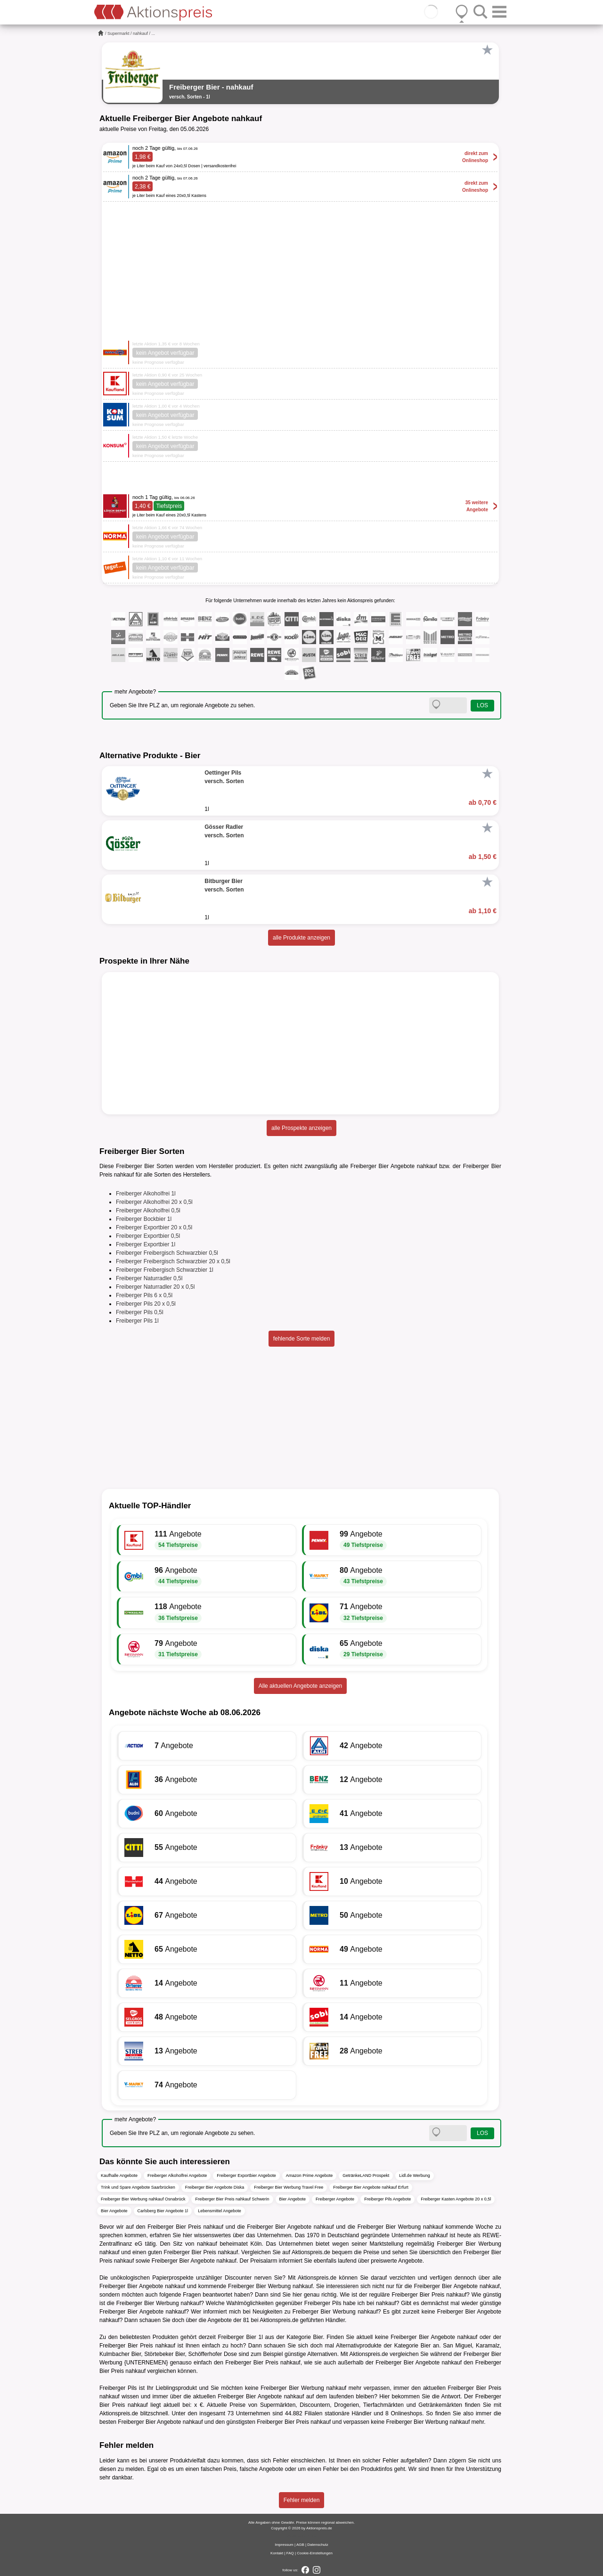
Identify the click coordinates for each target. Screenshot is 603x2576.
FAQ (290, 2553)
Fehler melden (302, 2500)
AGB (300, 2545)
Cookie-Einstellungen (315, 2553)
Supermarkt (118, 33)
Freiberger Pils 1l (137, 1320)
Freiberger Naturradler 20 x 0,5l (155, 1287)
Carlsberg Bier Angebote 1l (163, 2210)
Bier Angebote (292, 2199)
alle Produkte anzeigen (301, 937)
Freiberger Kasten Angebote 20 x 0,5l (456, 2199)
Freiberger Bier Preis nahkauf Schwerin (232, 2199)
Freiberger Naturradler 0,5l (149, 1278)
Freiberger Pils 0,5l (139, 1312)
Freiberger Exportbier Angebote (246, 2175)
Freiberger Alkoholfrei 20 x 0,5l (154, 1202)
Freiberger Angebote (335, 2199)
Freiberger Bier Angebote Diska (214, 2187)
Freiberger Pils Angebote (387, 2199)
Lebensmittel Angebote (219, 2210)
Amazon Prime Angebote (309, 2175)
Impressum (284, 2545)
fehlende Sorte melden (301, 1338)
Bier (318, 2337)
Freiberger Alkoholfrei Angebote (177, 2175)
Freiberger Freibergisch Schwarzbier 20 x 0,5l (173, 1261)
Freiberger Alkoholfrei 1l (146, 1193)
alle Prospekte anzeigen (301, 1128)
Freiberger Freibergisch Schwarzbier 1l (164, 1270)
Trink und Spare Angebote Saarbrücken (138, 2187)
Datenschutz (317, 2545)
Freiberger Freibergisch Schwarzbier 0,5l (167, 1253)
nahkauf (140, 33)
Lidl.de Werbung (414, 2175)
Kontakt (276, 2553)
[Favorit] (487, 49)
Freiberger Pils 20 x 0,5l (146, 1303)
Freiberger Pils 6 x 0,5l (144, 1295)
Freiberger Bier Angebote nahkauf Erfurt (370, 2187)
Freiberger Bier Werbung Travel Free (288, 2187)
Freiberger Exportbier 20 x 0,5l (154, 1227)
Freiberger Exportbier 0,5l (148, 1236)
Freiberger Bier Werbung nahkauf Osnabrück (143, 2199)
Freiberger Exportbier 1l (145, 1244)
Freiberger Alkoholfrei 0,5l (148, 1210)
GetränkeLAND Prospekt (365, 2175)
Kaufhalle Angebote (119, 2175)
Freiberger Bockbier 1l (143, 1219)
